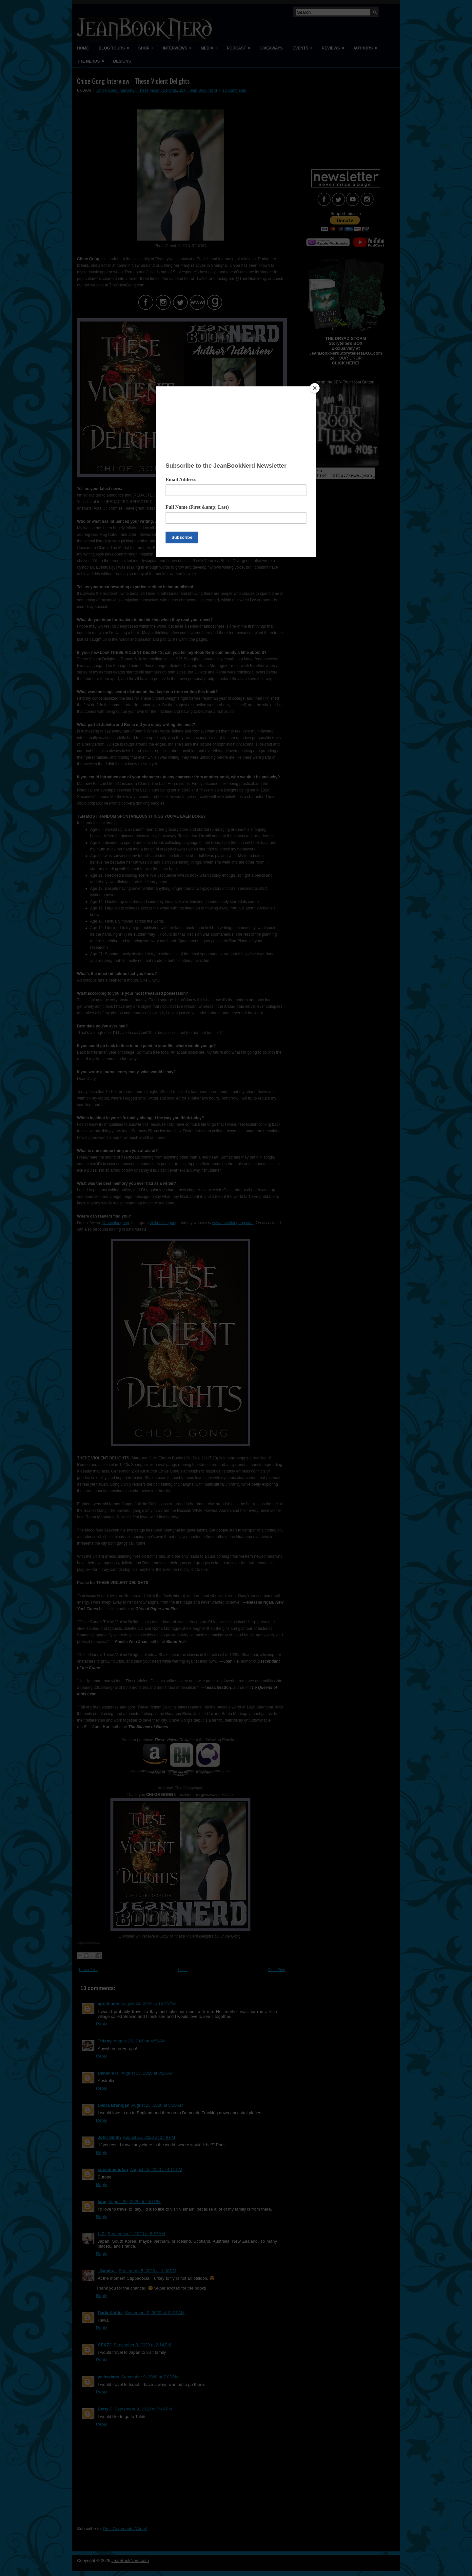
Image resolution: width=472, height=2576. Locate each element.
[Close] (315, 388)
